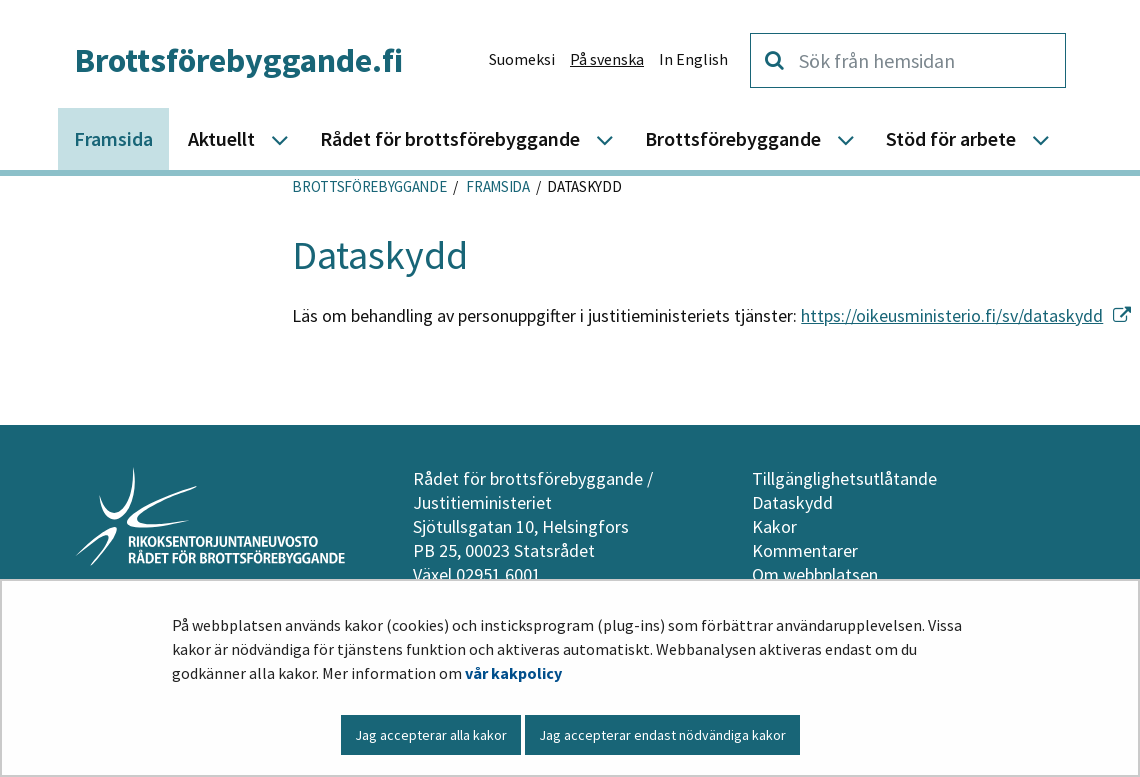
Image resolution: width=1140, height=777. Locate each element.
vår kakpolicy (513, 673)
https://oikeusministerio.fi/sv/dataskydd (966, 315)
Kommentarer (805, 550)
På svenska (607, 59)
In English (693, 59)
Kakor (774, 526)
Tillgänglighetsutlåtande (844, 478)
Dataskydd (792, 502)
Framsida (497, 186)
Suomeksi (522, 59)
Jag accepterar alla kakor (431, 735)
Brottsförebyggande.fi (238, 60)
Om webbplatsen (815, 574)
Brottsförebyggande (369, 186)
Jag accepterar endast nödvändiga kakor (662, 735)
